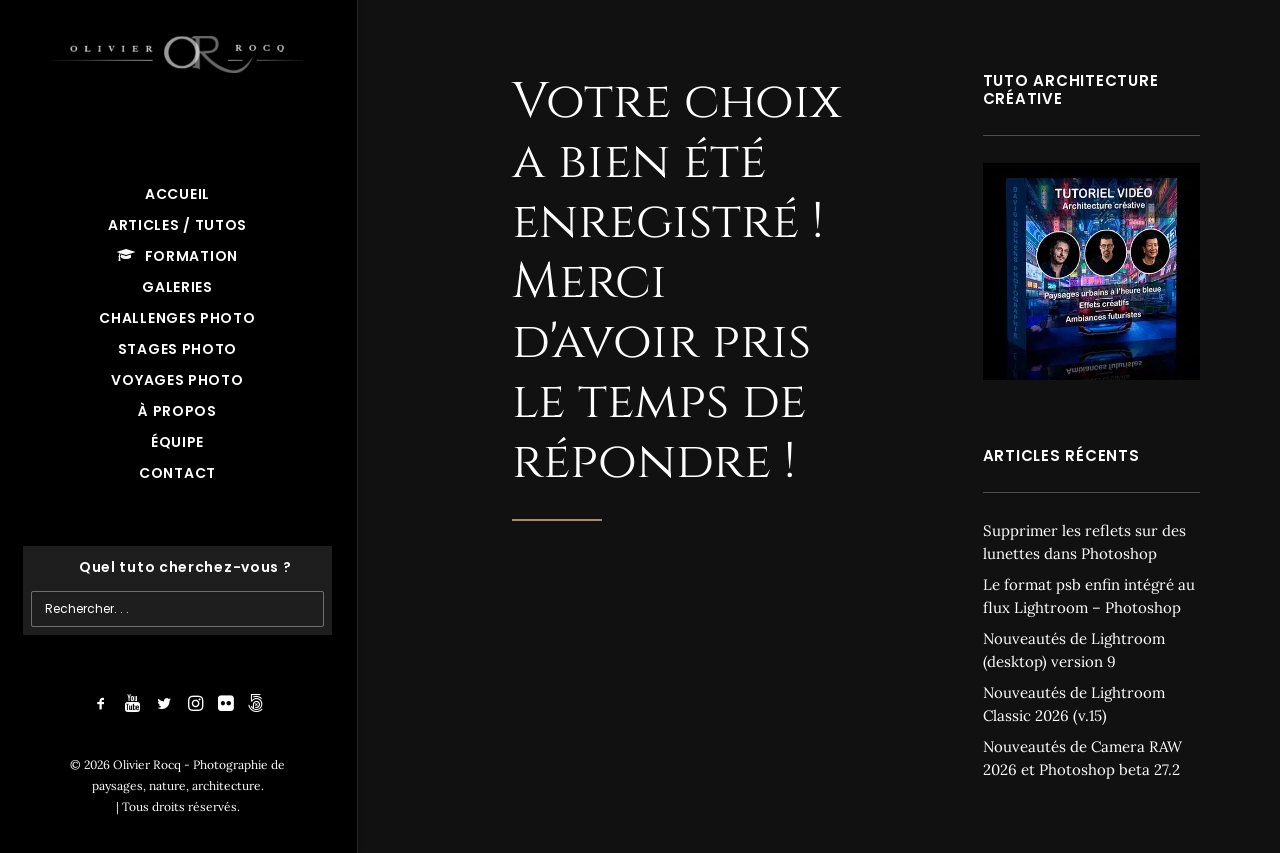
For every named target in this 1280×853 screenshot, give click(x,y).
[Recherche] (177, 567)
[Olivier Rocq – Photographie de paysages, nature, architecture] (177, 50)
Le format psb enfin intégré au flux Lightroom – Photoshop (1089, 596)
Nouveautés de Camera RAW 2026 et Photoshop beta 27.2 (1082, 758)
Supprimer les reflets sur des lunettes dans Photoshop (1084, 542)
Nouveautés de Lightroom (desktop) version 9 (1074, 650)
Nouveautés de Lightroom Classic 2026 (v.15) (1074, 704)
